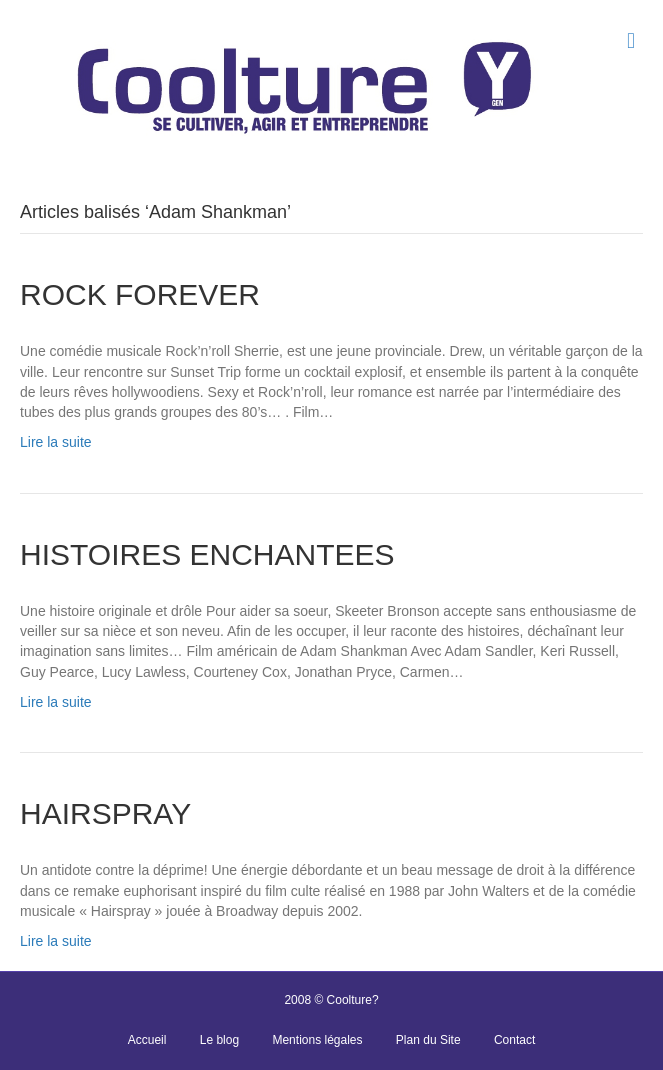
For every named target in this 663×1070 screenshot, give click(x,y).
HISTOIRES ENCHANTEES (207, 554)
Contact (514, 1040)
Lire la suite (56, 442)
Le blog (219, 1040)
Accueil (147, 1040)
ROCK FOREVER (140, 294)
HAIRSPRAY (105, 813)
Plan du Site (428, 1040)
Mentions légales (317, 1040)
